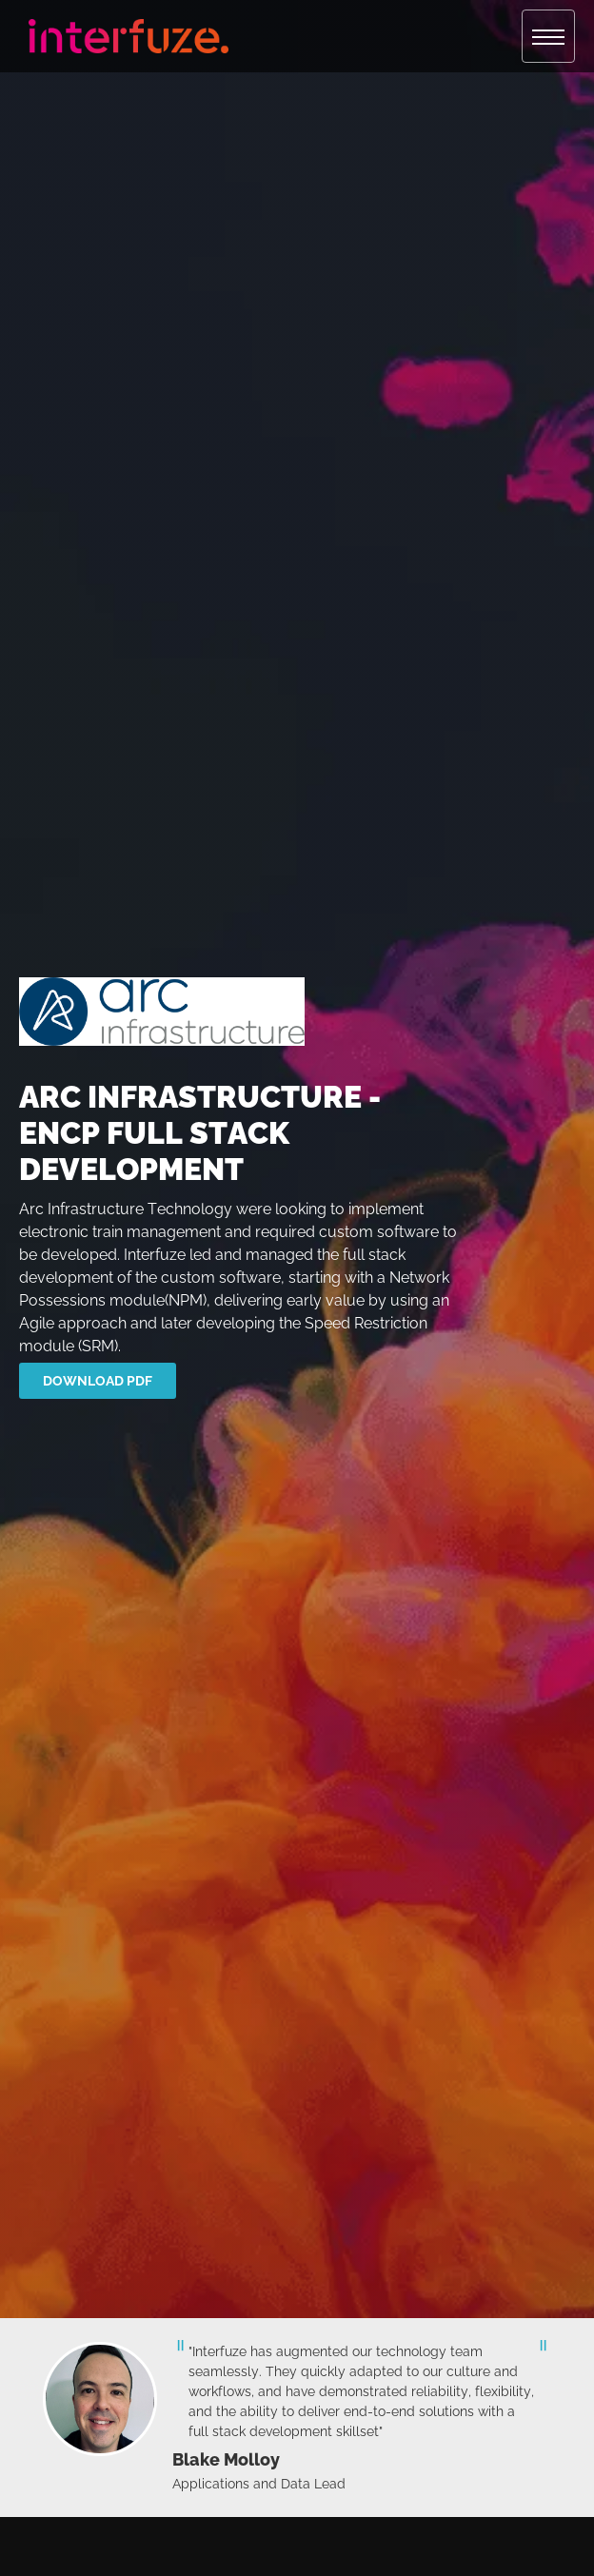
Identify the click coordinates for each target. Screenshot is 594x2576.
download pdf (97, 1380)
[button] (548, 36)
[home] (123, 36)
